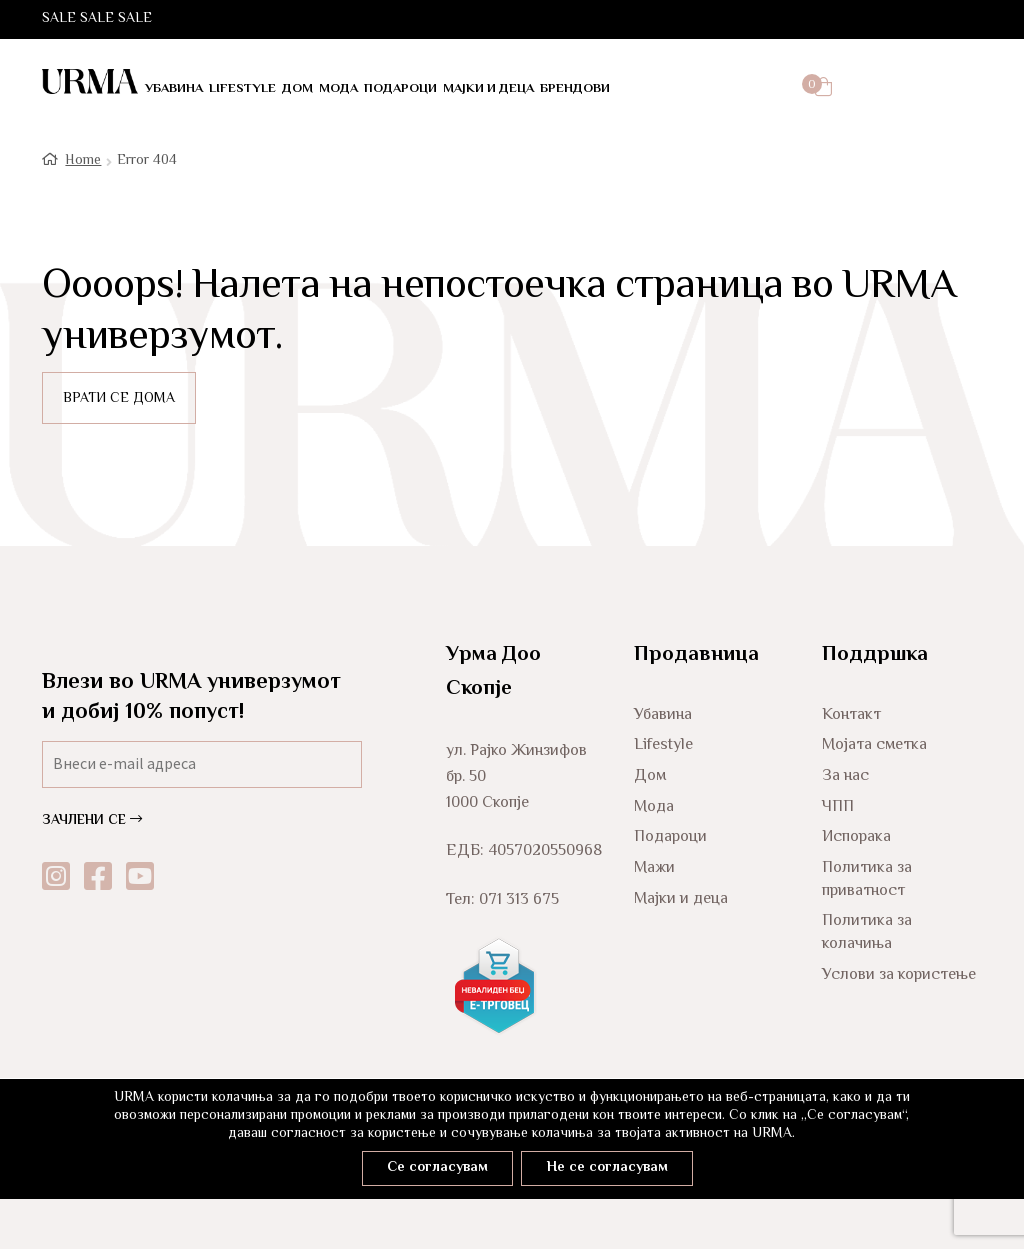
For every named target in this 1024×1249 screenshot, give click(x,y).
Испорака (856, 836)
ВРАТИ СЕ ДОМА (119, 398)
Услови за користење (899, 973)
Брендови (575, 89)
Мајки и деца (488, 89)
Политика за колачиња (867, 932)
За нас (845, 775)
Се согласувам (431, 1167)
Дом (297, 89)
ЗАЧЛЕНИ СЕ (92, 820)
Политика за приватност (867, 878)
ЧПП (838, 805)
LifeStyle (242, 89)
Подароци (400, 89)
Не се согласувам (612, 1167)
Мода (338, 89)
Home (83, 160)
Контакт (851, 713)
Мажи (654, 866)
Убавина (174, 89)
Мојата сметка (874, 744)
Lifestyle (663, 744)
